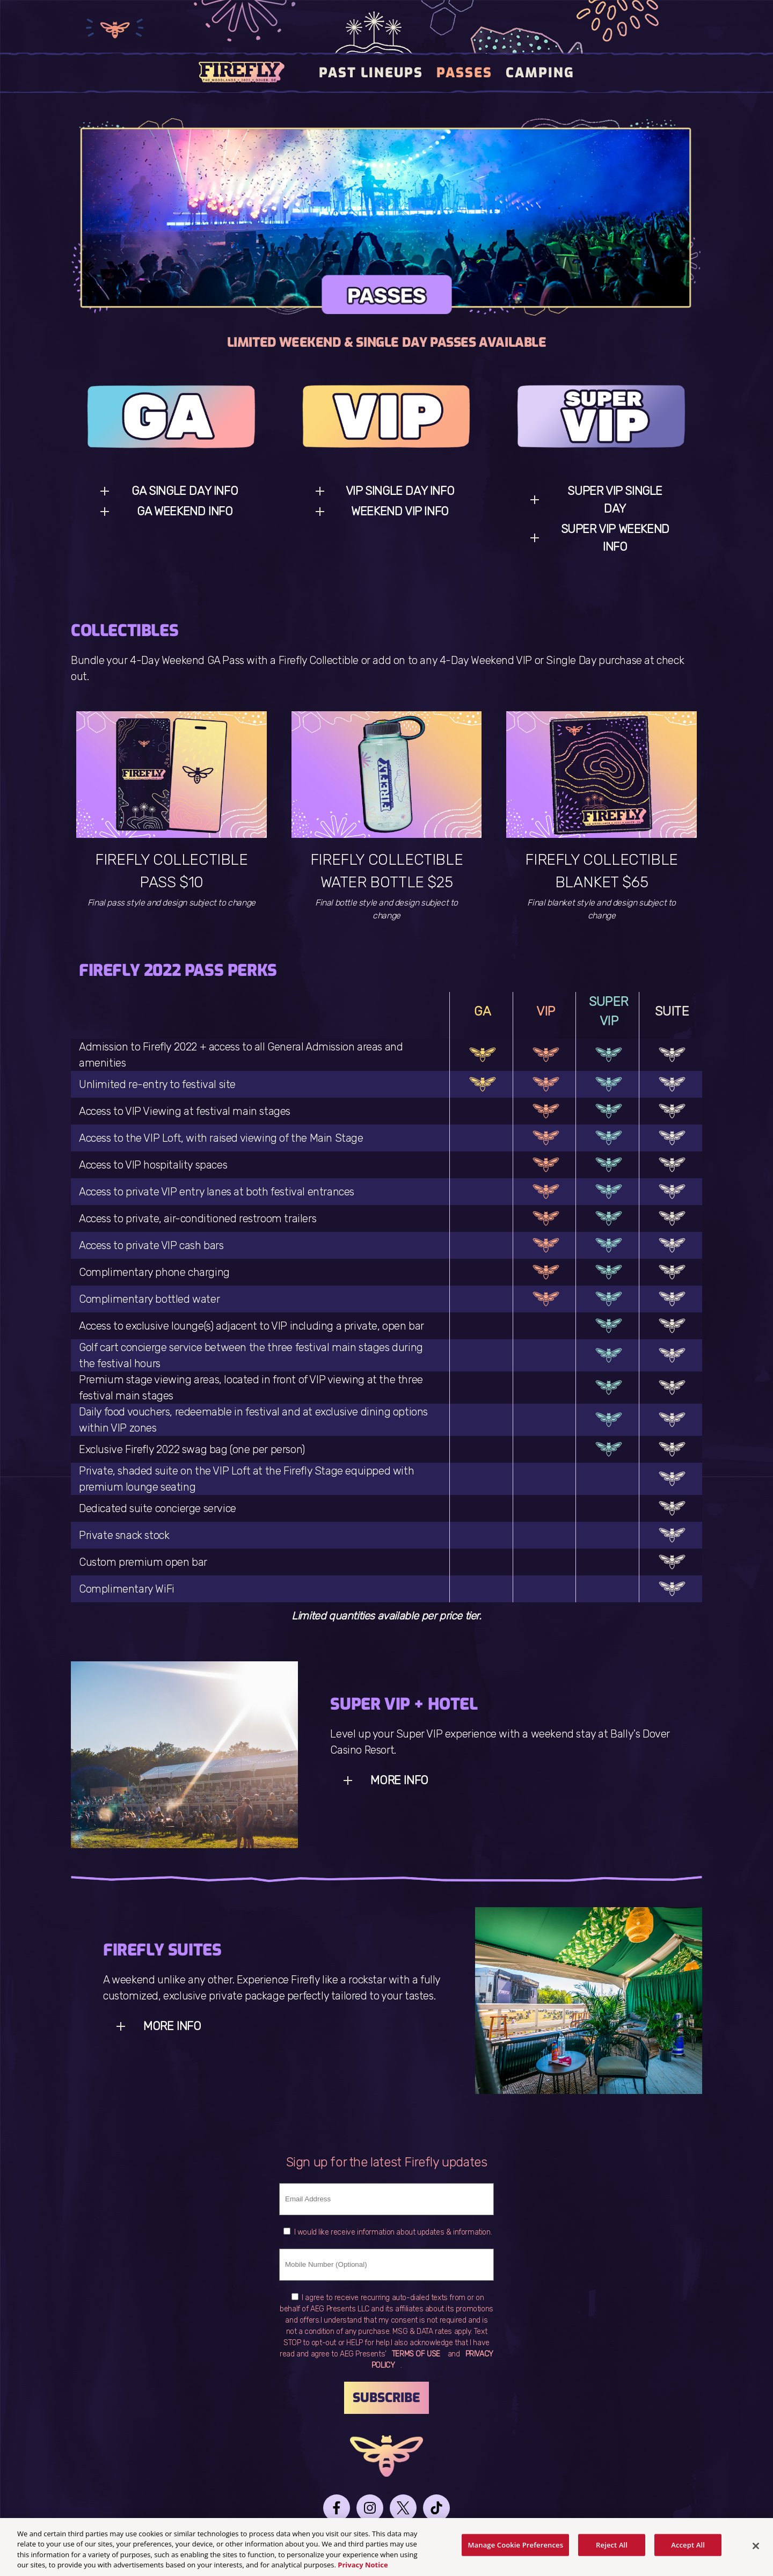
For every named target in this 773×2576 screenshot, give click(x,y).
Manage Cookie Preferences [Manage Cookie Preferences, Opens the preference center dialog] (515, 2550)
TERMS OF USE (416, 2354)
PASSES (464, 73)
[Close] (756, 2551)
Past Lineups (371, 73)
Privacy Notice (363, 2570)
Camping (540, 73)
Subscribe (386, 2397)
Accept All (688, 2550)
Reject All (612, 2550)
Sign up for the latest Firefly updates (386, 2162)
